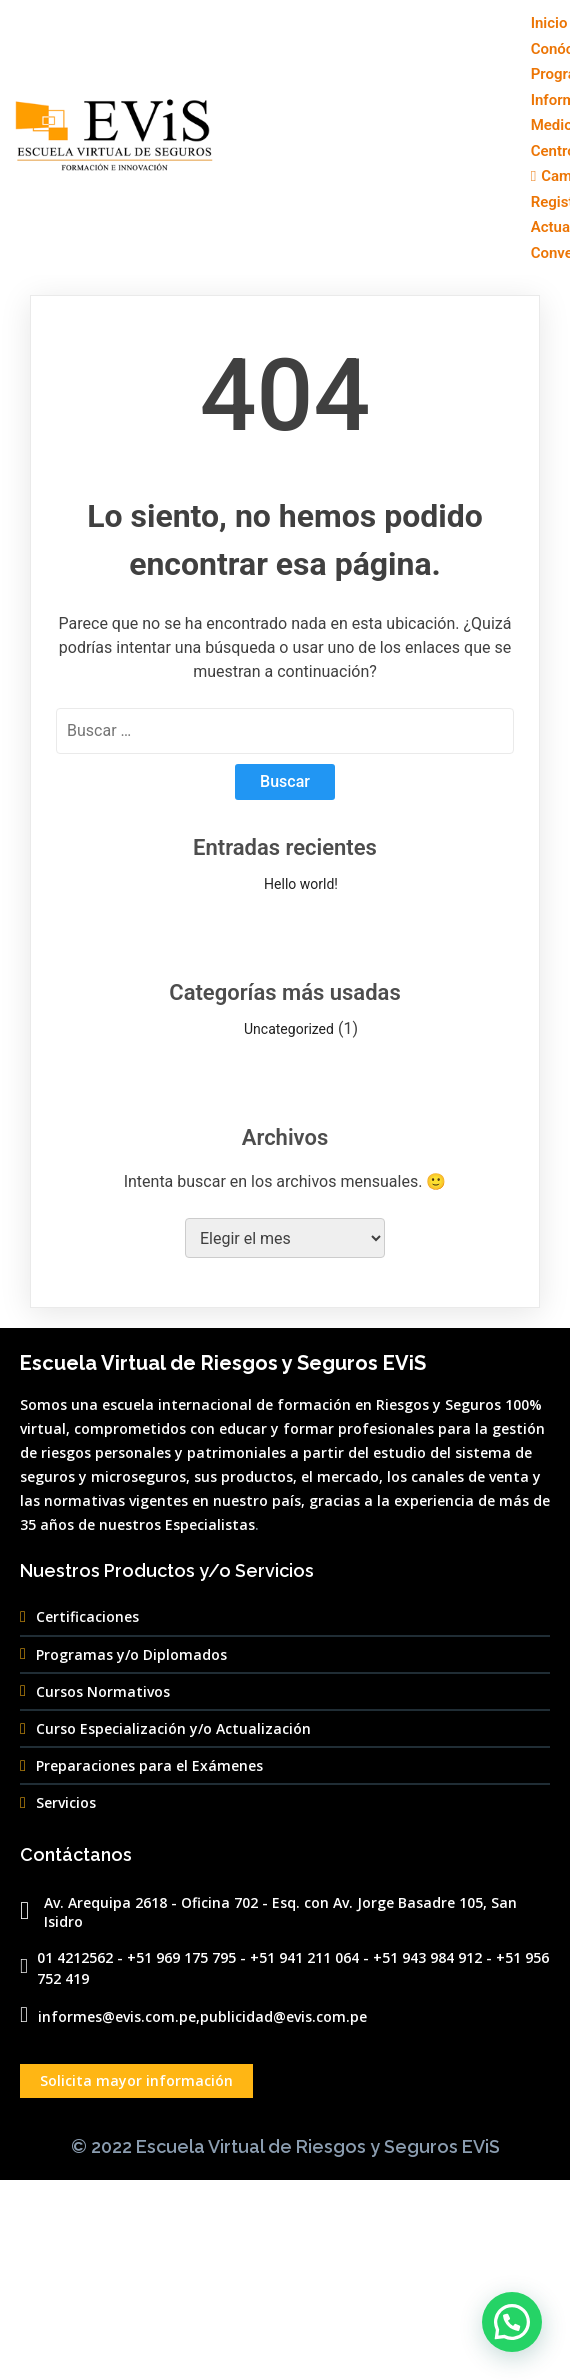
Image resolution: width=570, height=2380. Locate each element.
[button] (512, 2322)
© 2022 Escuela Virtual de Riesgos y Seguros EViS (285, 2146)
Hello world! (301, 884)
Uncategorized (289, 1029)
